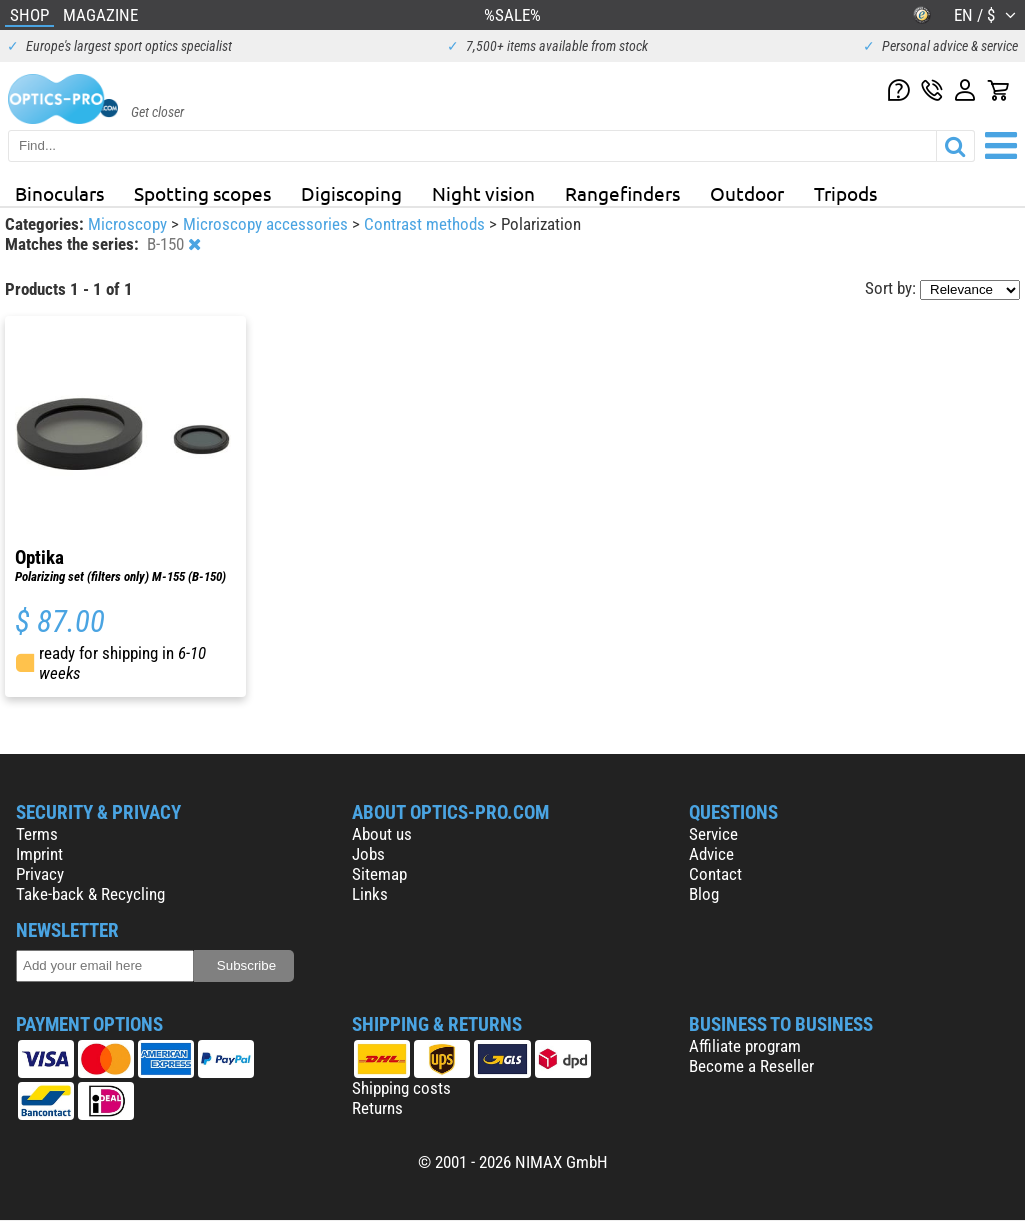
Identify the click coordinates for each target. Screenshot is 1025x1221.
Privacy (40, 874)
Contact (715, 874)
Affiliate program (745, 1046)
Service (713, 834)
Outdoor (747, 193)
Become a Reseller (751, 1066)
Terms (37, 834)
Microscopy (129, 224)
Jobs (368, 854)
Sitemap (379, 874)
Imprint (39, 854)
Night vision (483, 193)
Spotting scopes (202, 193)
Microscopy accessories (267, 224)
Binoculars (59, 193)
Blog (704, 894)
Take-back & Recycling (90, 894)
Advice (711, 854)
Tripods (845, 193)
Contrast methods (426, 224)
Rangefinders (622, 193)
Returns (377, 1108)
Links (370, 894)
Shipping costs (401, 1088)
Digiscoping (351, 193)
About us (382, 834)
